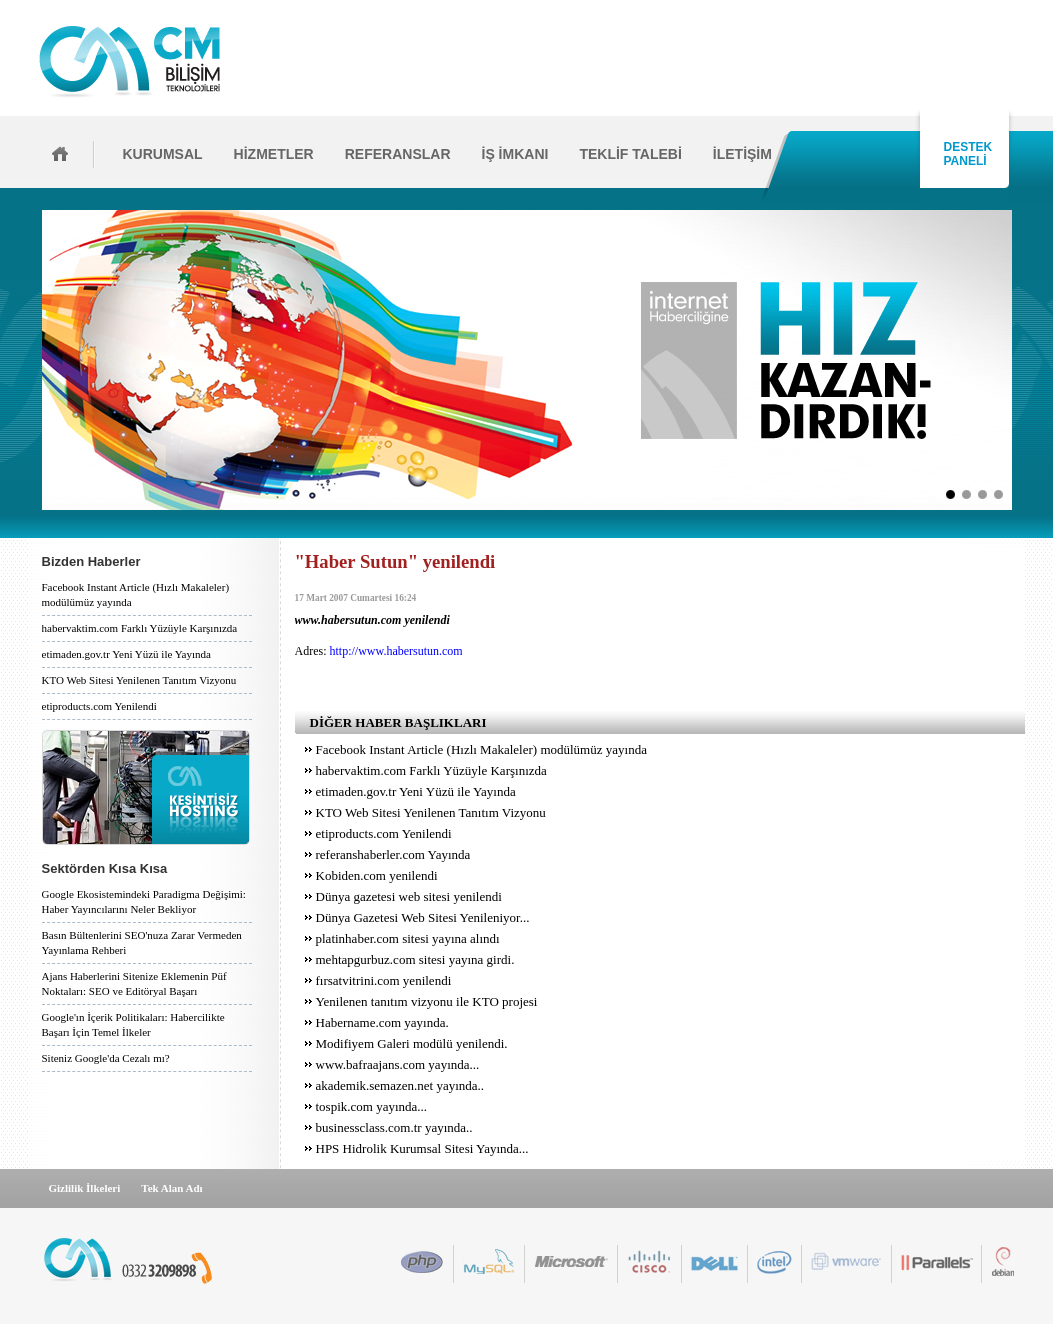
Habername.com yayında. (382, 1022)
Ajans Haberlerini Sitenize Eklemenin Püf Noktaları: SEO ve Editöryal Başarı (134, 983)
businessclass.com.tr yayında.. (394, 1127)
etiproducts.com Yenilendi (99, 706)
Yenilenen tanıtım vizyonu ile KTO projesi (427, 1001)
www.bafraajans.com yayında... (398, 1064)
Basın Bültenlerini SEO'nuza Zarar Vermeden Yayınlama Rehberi (142, 942)
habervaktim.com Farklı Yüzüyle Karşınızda (140, 628)
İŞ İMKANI (515, 154)
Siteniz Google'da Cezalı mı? (106, 1058)
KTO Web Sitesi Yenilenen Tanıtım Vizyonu (139, 680)
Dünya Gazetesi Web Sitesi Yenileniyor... (423, 917)
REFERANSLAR (398, 154)
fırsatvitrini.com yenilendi (384, 980)
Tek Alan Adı (171, 1188)
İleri (1018, 360)
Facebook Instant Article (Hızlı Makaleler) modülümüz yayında (136, 594)
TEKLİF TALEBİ (630, 154)
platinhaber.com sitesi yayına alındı (408, 938)
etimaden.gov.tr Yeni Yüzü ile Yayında (126, 654)
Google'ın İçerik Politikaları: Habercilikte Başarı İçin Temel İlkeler (133, 1024)
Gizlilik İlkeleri (85, 1188)
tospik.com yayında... (372, 1106)
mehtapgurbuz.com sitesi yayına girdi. (415, 959)
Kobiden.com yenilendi (377, 875)
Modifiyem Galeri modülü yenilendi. (412, 1043)
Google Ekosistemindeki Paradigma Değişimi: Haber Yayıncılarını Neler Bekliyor (144, 901)
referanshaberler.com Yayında (393, 854)
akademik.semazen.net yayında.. (400, 1085)
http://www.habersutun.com (396, 651)
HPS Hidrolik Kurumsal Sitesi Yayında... (422, 1148)
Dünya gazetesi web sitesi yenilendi (409, 896)
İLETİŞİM (742, 154)
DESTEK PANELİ (965, 154)
